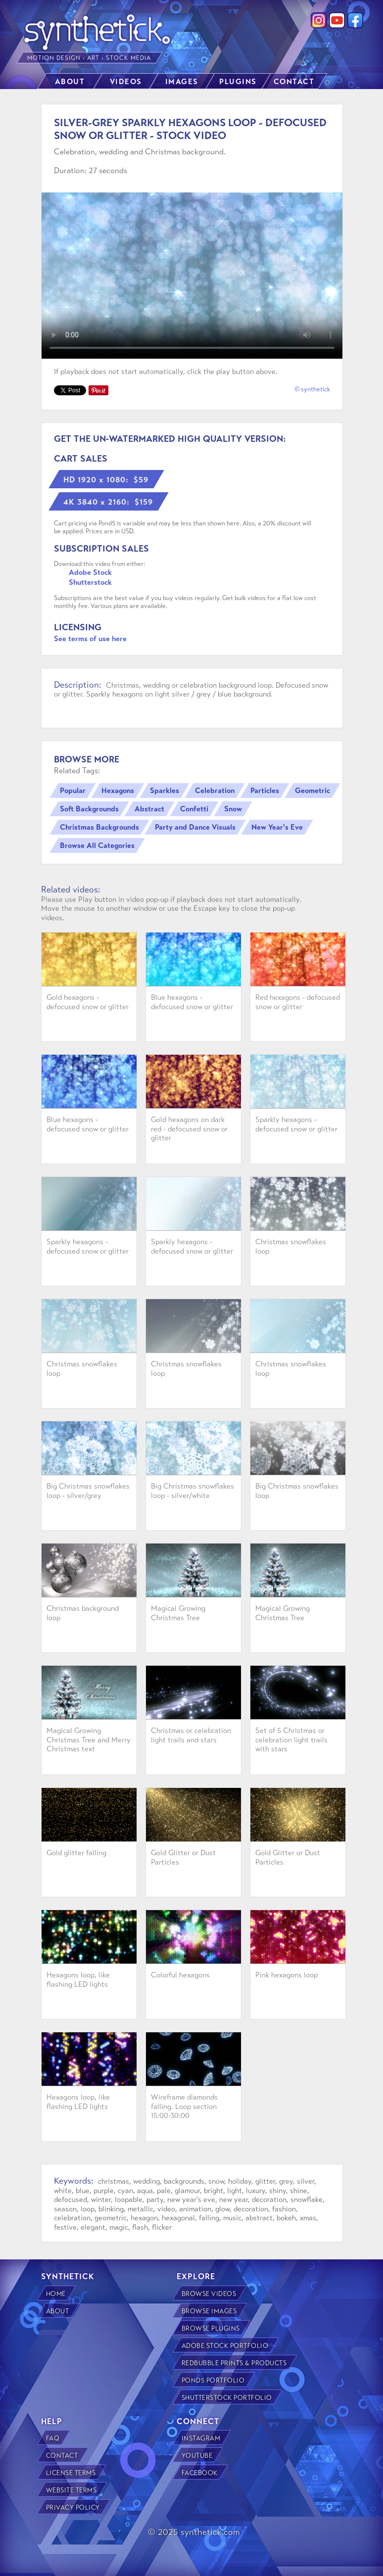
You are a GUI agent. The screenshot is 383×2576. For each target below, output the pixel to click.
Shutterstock (90, 582)
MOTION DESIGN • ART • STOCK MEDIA (89, 57)
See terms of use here (90, 639)
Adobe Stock (90, 572)
